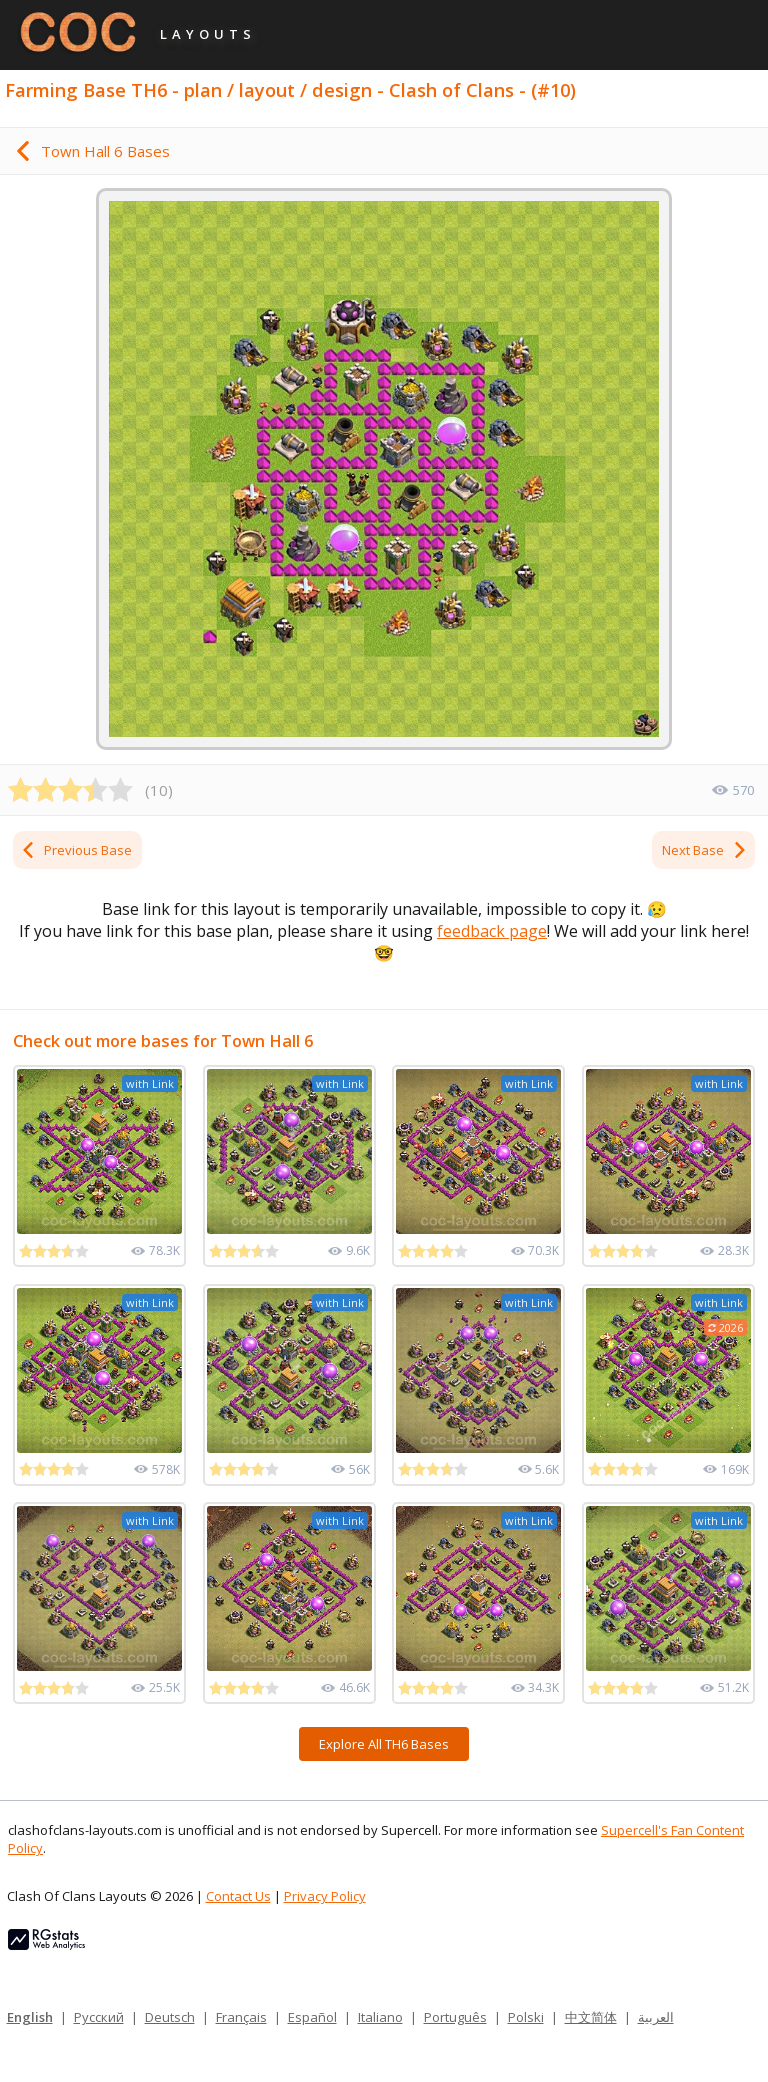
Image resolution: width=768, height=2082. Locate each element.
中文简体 (591, 2017)
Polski (526, 2017)
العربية (656, 2017)
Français (241, 2017)
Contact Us (238, 1896)
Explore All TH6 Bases (384, 1744)
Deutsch (170, 2017)
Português (455, 2017)
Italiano (380, 2017)
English (30, 2017)
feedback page (492, 931)
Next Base (705, 850)
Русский (99, 2017)
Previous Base (76, 850)
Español (312, 2017)
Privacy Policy (325, 1896)
